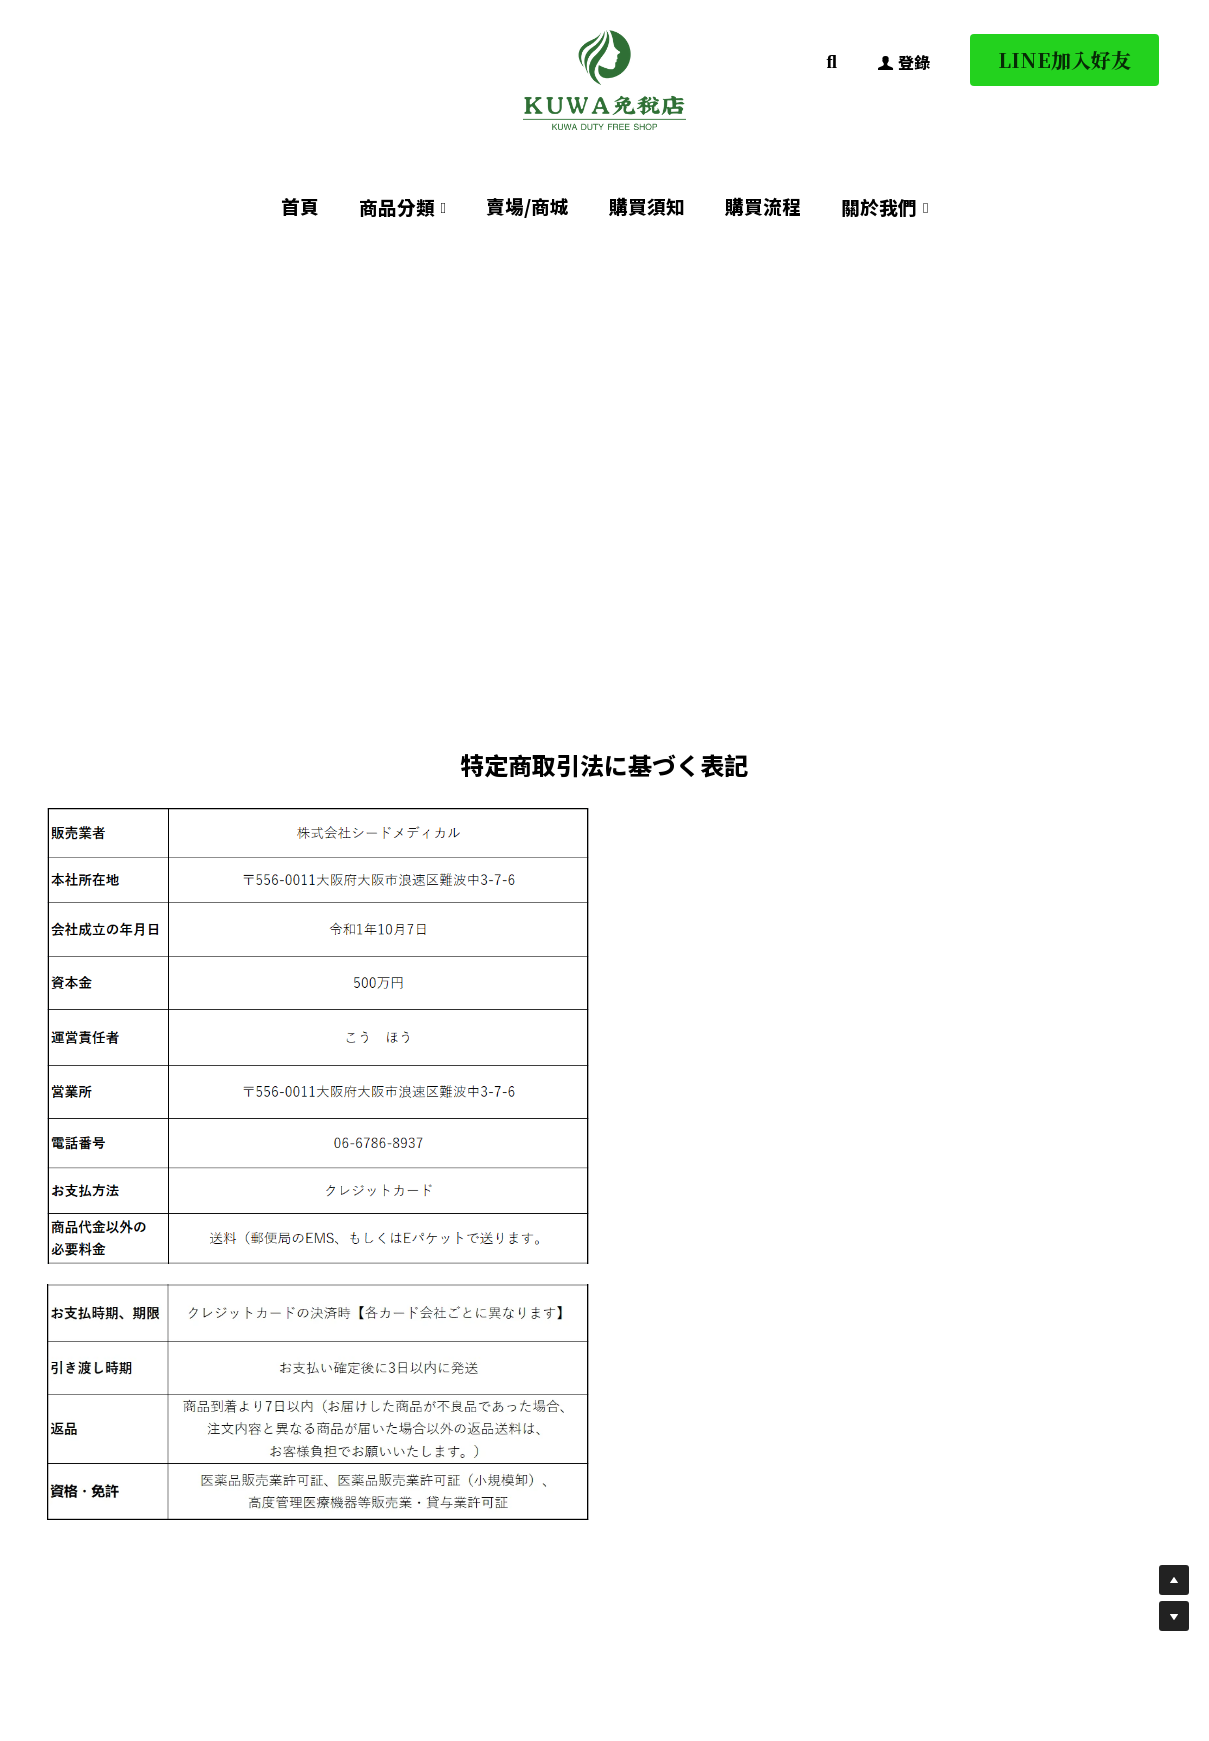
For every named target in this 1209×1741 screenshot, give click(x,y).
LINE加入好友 (1064, 59)
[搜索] (832, 61)
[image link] (605, 78)
